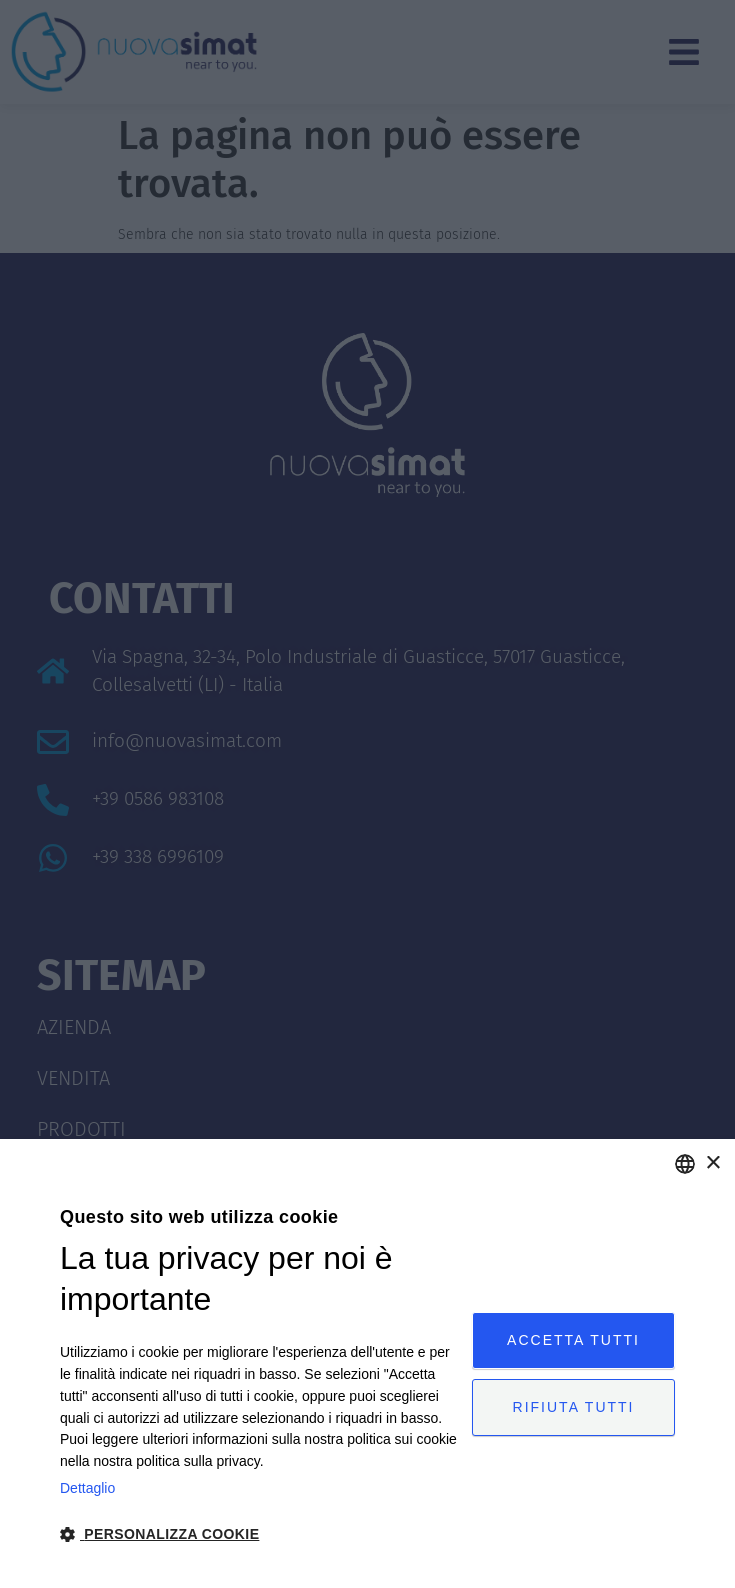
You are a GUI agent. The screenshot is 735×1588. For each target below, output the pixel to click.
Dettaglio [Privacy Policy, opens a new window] (87, 1488)
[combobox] (685, 1164)
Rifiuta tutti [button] (574, 1407)
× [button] (712, 1163)
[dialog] (367, 1363)
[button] (260, 1534)
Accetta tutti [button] (573, 1340)
